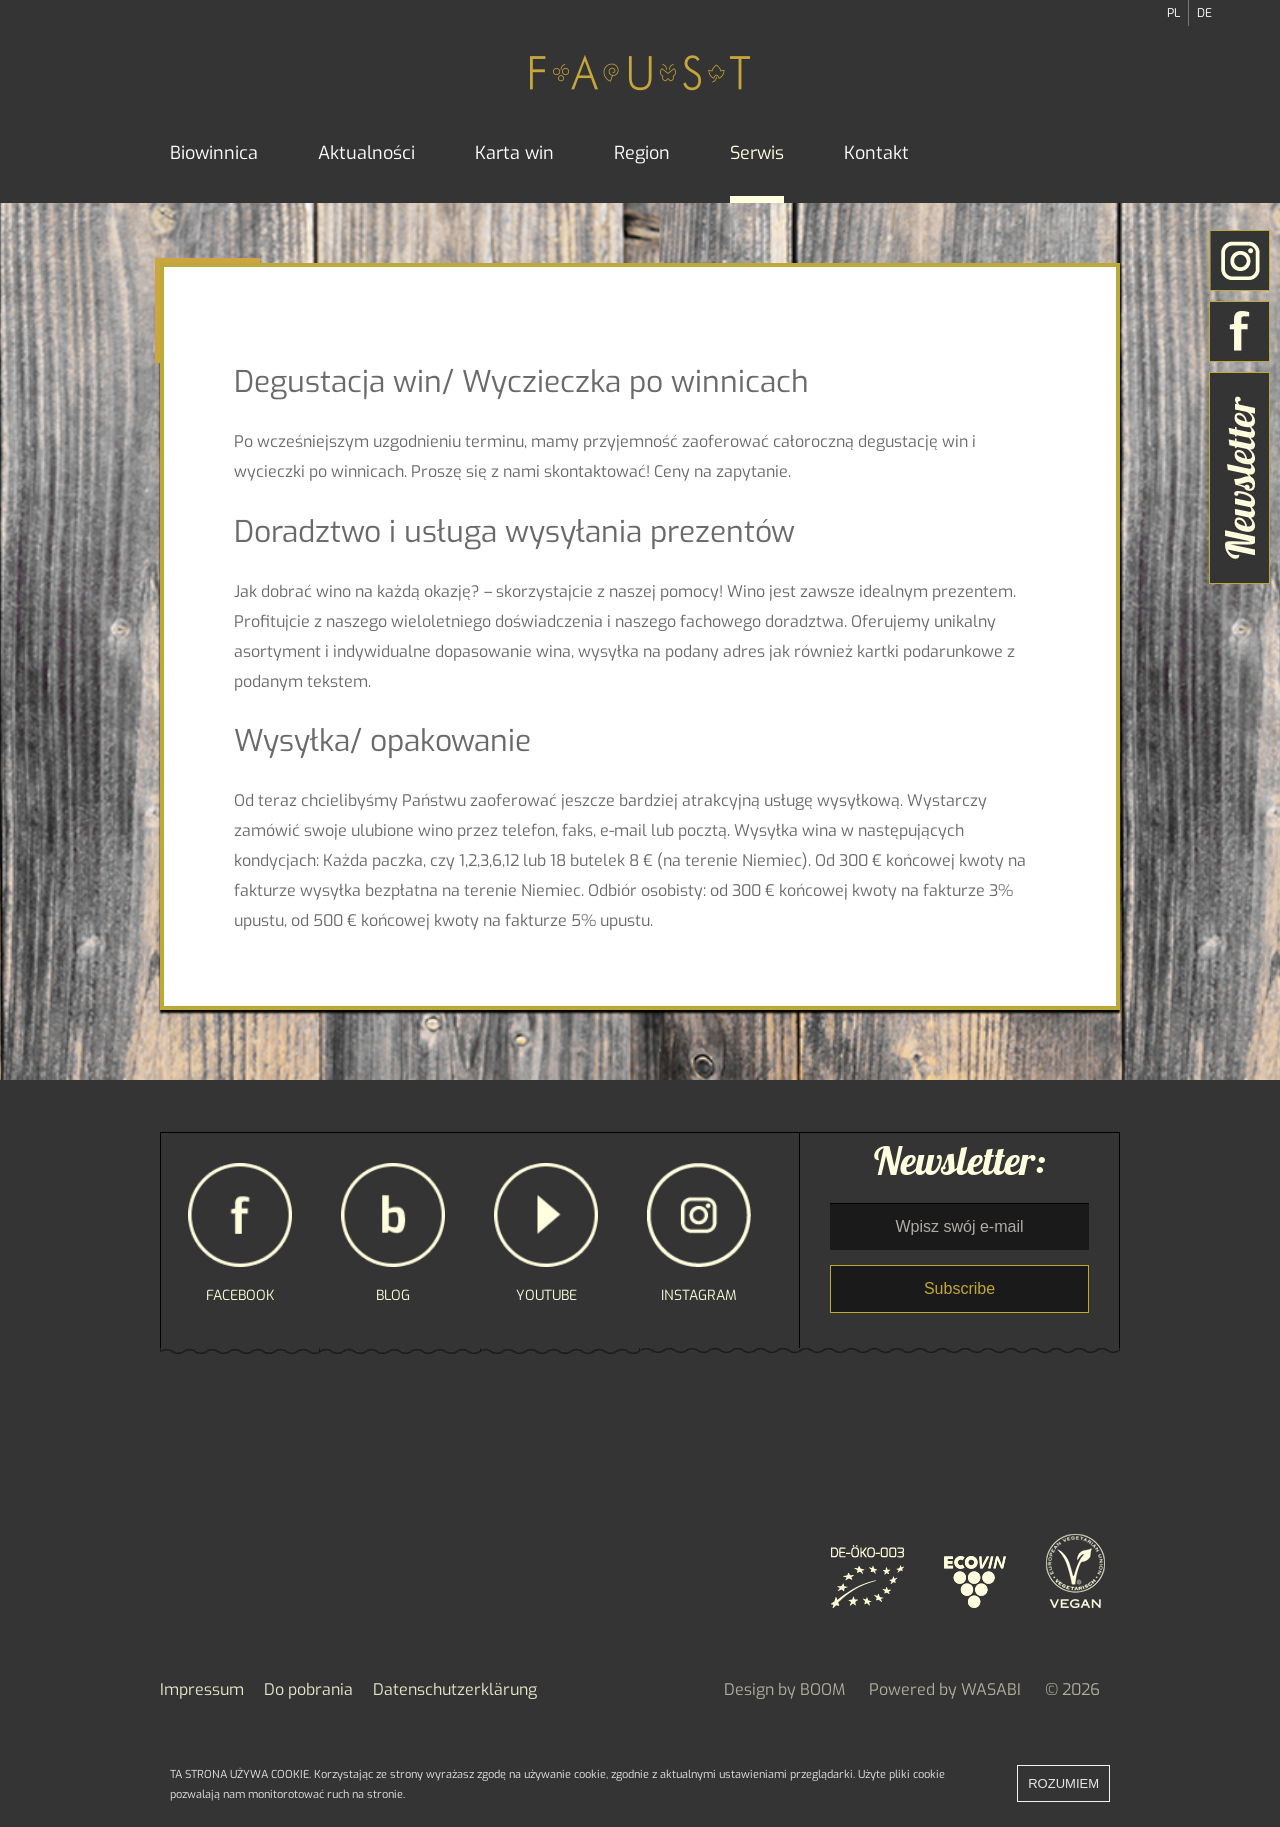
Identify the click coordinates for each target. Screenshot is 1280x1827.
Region (642, 153)
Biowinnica (214, 153)
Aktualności (366, 153)
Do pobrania (308, 1689)
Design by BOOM (784, 1689)
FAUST (640, 72)
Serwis (757, 153)
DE (1204, 13)
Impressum (202, 1689)
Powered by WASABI (945, 1689)
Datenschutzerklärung (455, 1689)
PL (1173, 13)
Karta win (514, 153)
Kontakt (876, 153)
